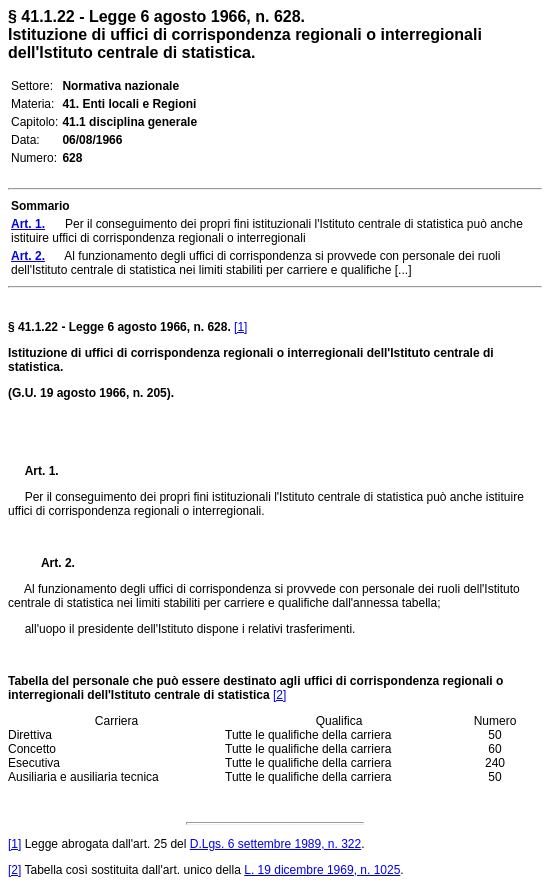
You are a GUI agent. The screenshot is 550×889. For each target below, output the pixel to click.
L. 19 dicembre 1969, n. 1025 (322, 870)
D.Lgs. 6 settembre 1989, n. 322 (275, 844)
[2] (279, 695)
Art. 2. (50, 563)
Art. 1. (42, 471)
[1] (240, 327)
